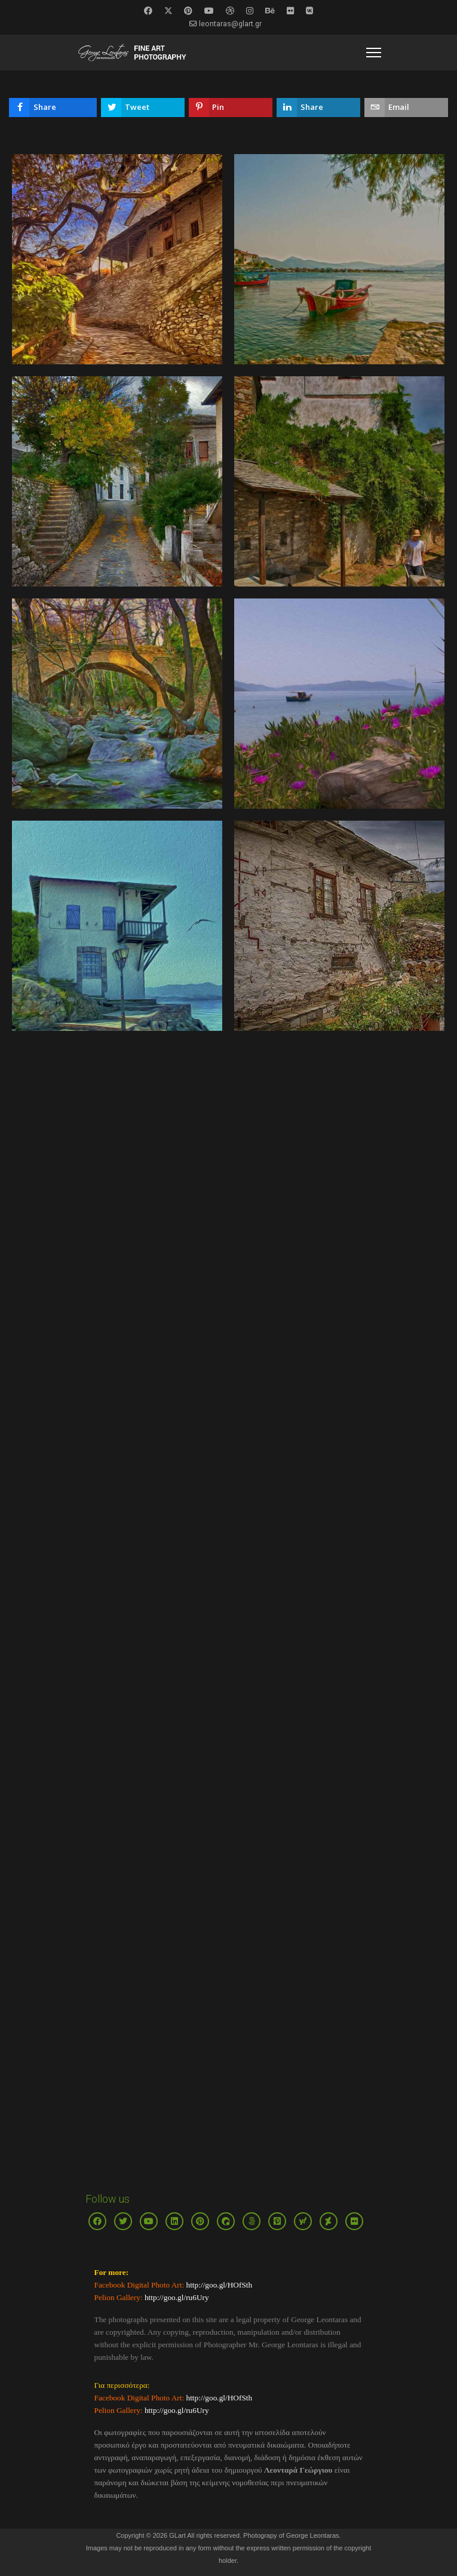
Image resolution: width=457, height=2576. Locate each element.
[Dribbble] (230, 11)
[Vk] (309, 11)
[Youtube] (209, 11)
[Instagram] (249, 11)
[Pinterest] (188, 11)
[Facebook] (148, 11)
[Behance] (270, 11)
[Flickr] (290, 11)
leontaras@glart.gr (230, 23)
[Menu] (373, 52)
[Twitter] (168, 11)
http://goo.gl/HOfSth (218, 2284)
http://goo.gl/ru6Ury (177, 2297)
